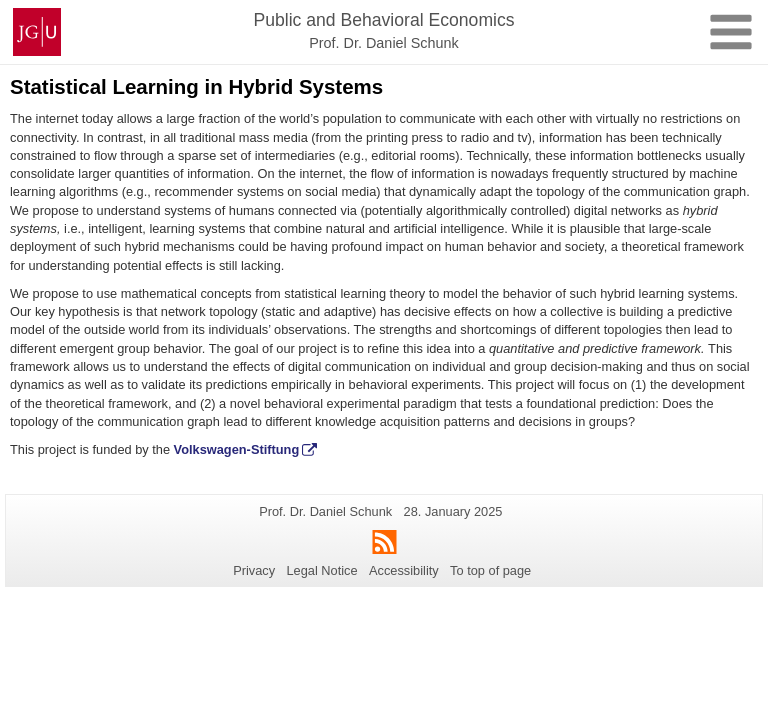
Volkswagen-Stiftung (237, 449)
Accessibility (404, 570)
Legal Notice (321, 570)
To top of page (490, 570)
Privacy (254, 570)
